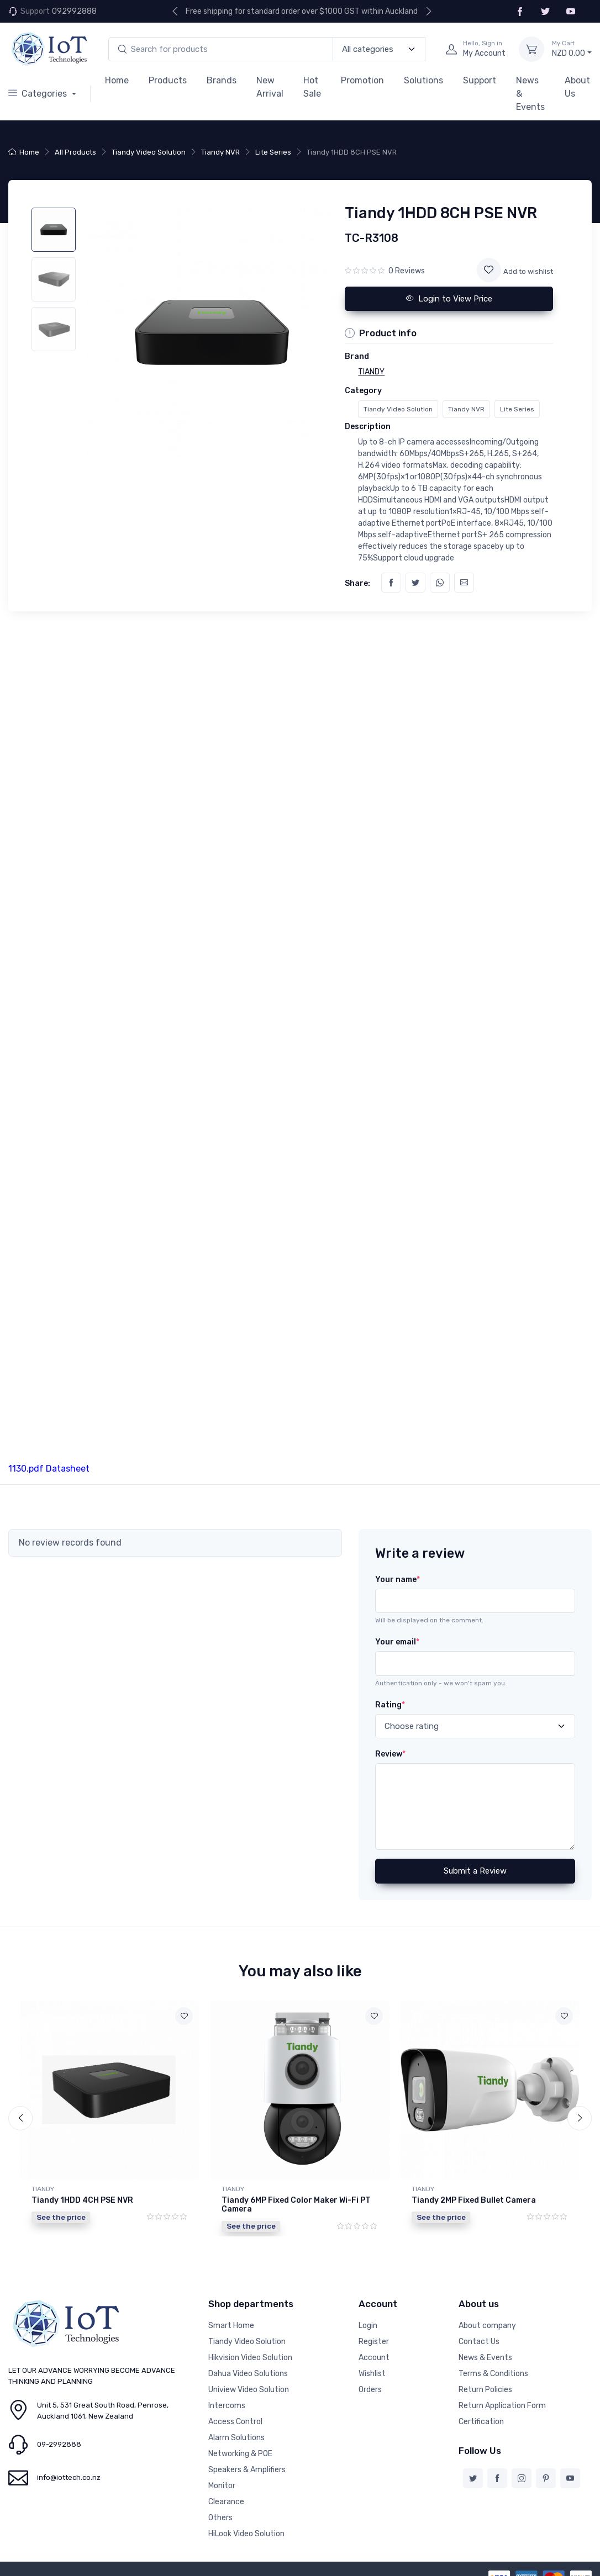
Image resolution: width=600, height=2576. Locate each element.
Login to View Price (449, 299)
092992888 (74, 11)
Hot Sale (312, 87)
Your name (397, 1579)
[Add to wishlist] (489, 270)
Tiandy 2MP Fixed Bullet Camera (474, 2200)
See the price (61, 2217)
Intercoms (226, 2405)
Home (117, 80)
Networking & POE (240, 2453)
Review (390, 1754)
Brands (221, 80)
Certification (481, 2421)
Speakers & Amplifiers (247, 2469)
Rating (390, 1705)
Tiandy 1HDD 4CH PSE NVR (82, 2200)
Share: (357, 583)
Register (374, 2341)
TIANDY (42, 2189)
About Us (577, 87)
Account (374, 2357)
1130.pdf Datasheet (49, 1468)
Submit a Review (475, 1871)
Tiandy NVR (220, 152)
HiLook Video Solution (246, 2533)
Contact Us (479, 2341)
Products (168, 80)
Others (220, 2517)
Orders (370, 2389)
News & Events (530, 93)
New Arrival (269, 87)
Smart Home (231, 2325)
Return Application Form (502, 2405)
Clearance (226, 2501)
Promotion (362, 80)
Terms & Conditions (493, 2373)
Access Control (235, 2421)
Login (368, 2325)
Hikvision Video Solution (250, 2357)
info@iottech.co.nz (69, 2477)
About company (487, 2325)
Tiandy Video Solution (149, 152)
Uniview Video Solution (248, 2389)
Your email (397, 1642)
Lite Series (273, 152)
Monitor (221, 2485)
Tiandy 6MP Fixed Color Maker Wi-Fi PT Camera (296, 2205)
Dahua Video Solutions (248, 2373)
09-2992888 (59, 2444)
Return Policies (485, 2389)
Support (479, 80)
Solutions (423, 80)
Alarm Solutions (236, 2437)
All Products (75, 152)
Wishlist (372, 2373)
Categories (38, 93)
